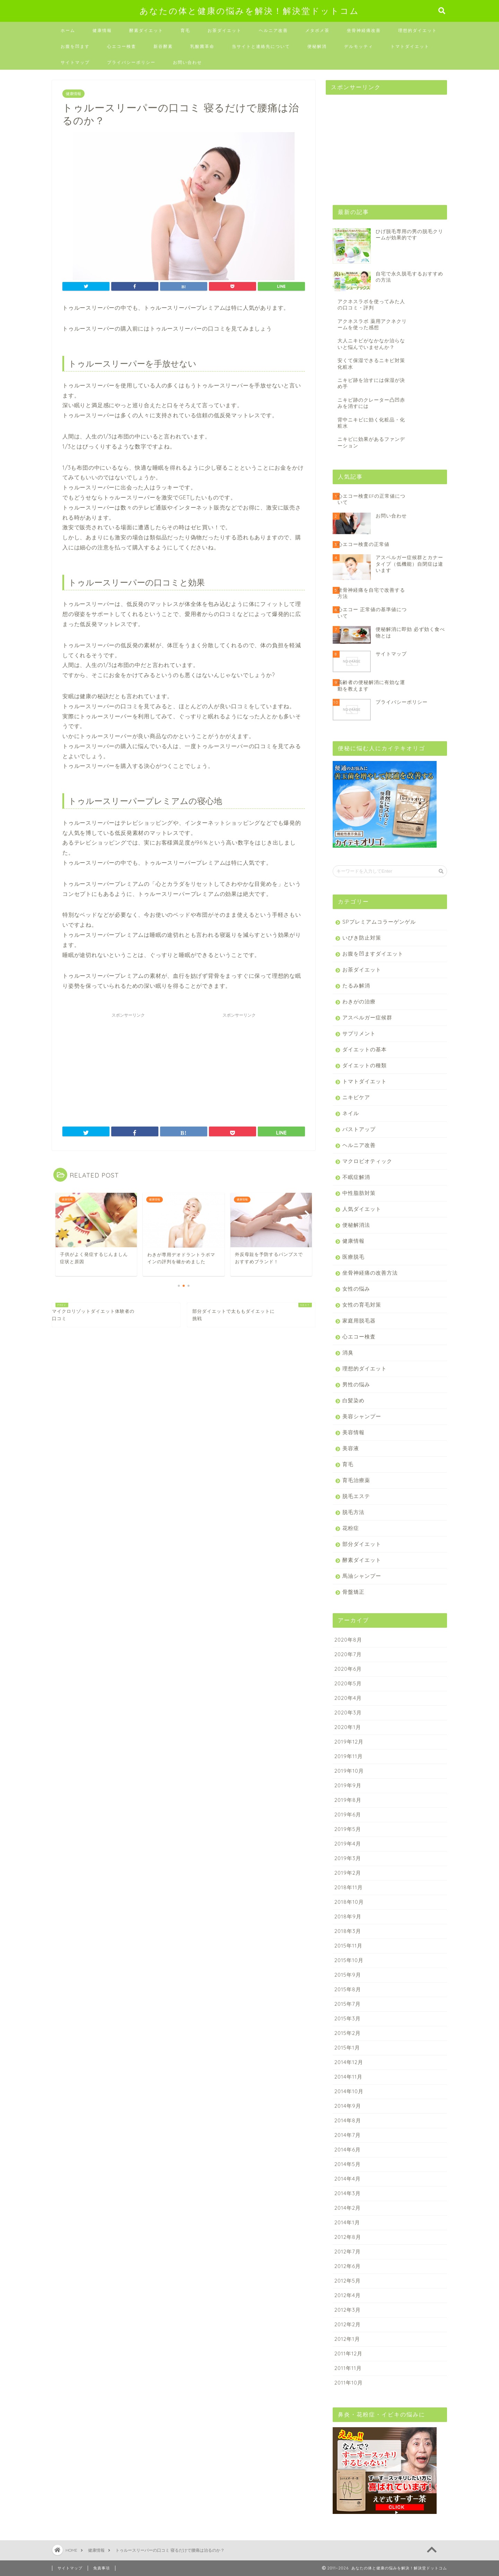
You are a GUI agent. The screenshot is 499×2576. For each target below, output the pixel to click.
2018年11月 (348, 1887)
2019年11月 (348, 1756)
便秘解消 (317, 46)
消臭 (347, 1352)
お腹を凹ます (75, 46)
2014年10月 (349, 2091)
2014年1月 (347, 2222)
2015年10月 (349, 1960)
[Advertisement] (128, 1064)
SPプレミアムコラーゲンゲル (379, 921)
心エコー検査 (121, 46)
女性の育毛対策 (361, 1304)
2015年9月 (347, 1974)
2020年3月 (348, 1712)
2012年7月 (347, 2251)
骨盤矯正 (353, 1592)
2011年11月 (348, 2368)
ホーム (68, 30)
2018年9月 (347, 1916)
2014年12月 (348, 2062)
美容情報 (353, 1432)
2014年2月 (347, 2208)
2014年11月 (348, 2076)
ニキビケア (356, 1097)
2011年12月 (348, 2353)
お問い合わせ (187, 62)
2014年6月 (347, 2149)
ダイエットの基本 (364, 1049)
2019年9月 (347, 1785)
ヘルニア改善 (273, 30)
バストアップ (359, 1129)
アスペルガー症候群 (367, 1017)
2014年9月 (347, 2106)
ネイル (350, 1113)
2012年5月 (347, 2280)
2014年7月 (347, 2135)
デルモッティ (358, 46)
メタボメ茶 (317, 30)
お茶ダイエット (225, 30)
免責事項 (101, 2568)
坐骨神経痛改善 (364, 30)
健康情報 (102, 30)
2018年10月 (349, 1902)
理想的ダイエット (417, 30)
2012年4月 (347, 2295)
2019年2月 (347, 1872)
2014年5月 (347, 2164)
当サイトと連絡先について (261, 46)
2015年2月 (347, 2033)
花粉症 (350, 1528)
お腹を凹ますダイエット (372, 953)
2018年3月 (347, 1931)
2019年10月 (349, 1771)
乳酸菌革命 (202, 46)
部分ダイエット (361, 1544)
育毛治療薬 (356, 1480)
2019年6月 (347, 1814)
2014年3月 (347, 2193)
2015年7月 (347, 2004)
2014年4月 (347, 2178)
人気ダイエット (361, 1209)
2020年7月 (348, 1654)
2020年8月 (348, 1639)
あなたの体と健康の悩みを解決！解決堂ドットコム (249, 11)
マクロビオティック (367, 1161)
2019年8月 (347, 1800)
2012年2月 (347, 2324)
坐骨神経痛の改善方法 (370, 1272)
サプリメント (359, 1033)
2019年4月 (347, 1843)
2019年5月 (347, 1829)
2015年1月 (347, 2047)
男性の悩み (356, 1384)
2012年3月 (347, 2310)
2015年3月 (347, 2018)
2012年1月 (347, 2339)
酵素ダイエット (146, 30)
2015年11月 (348, 1945)
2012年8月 (347, 2237)
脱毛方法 (353, 1512)
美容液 (350, 1448)
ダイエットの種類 (364, 1065)
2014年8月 (347, 2120)
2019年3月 (347, 1858)
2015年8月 (347, 1989)
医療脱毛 (353, 1256)
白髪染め (353, 1400)
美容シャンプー (361, 1416)
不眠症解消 (356, 1177)
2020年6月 (348, 1669)
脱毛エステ (356, 1496)
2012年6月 (347, 2266)
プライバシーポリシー (131, 62)
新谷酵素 (163, 46)
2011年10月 (348, 2382)
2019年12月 (349, 1741)
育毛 (185, 30)
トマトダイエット (410, 46)
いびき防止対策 (361, 937)
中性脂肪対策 (359, 1193)
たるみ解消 (356, 985)
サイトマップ (75, 62)
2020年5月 (348, 1683)
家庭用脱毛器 (359, 1320)
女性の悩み (356, 1288)
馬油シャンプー (361, 1576)
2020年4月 (348, 1698)
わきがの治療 (359, 1001)
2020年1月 (347, 1727)
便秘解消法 (356, 1225)
